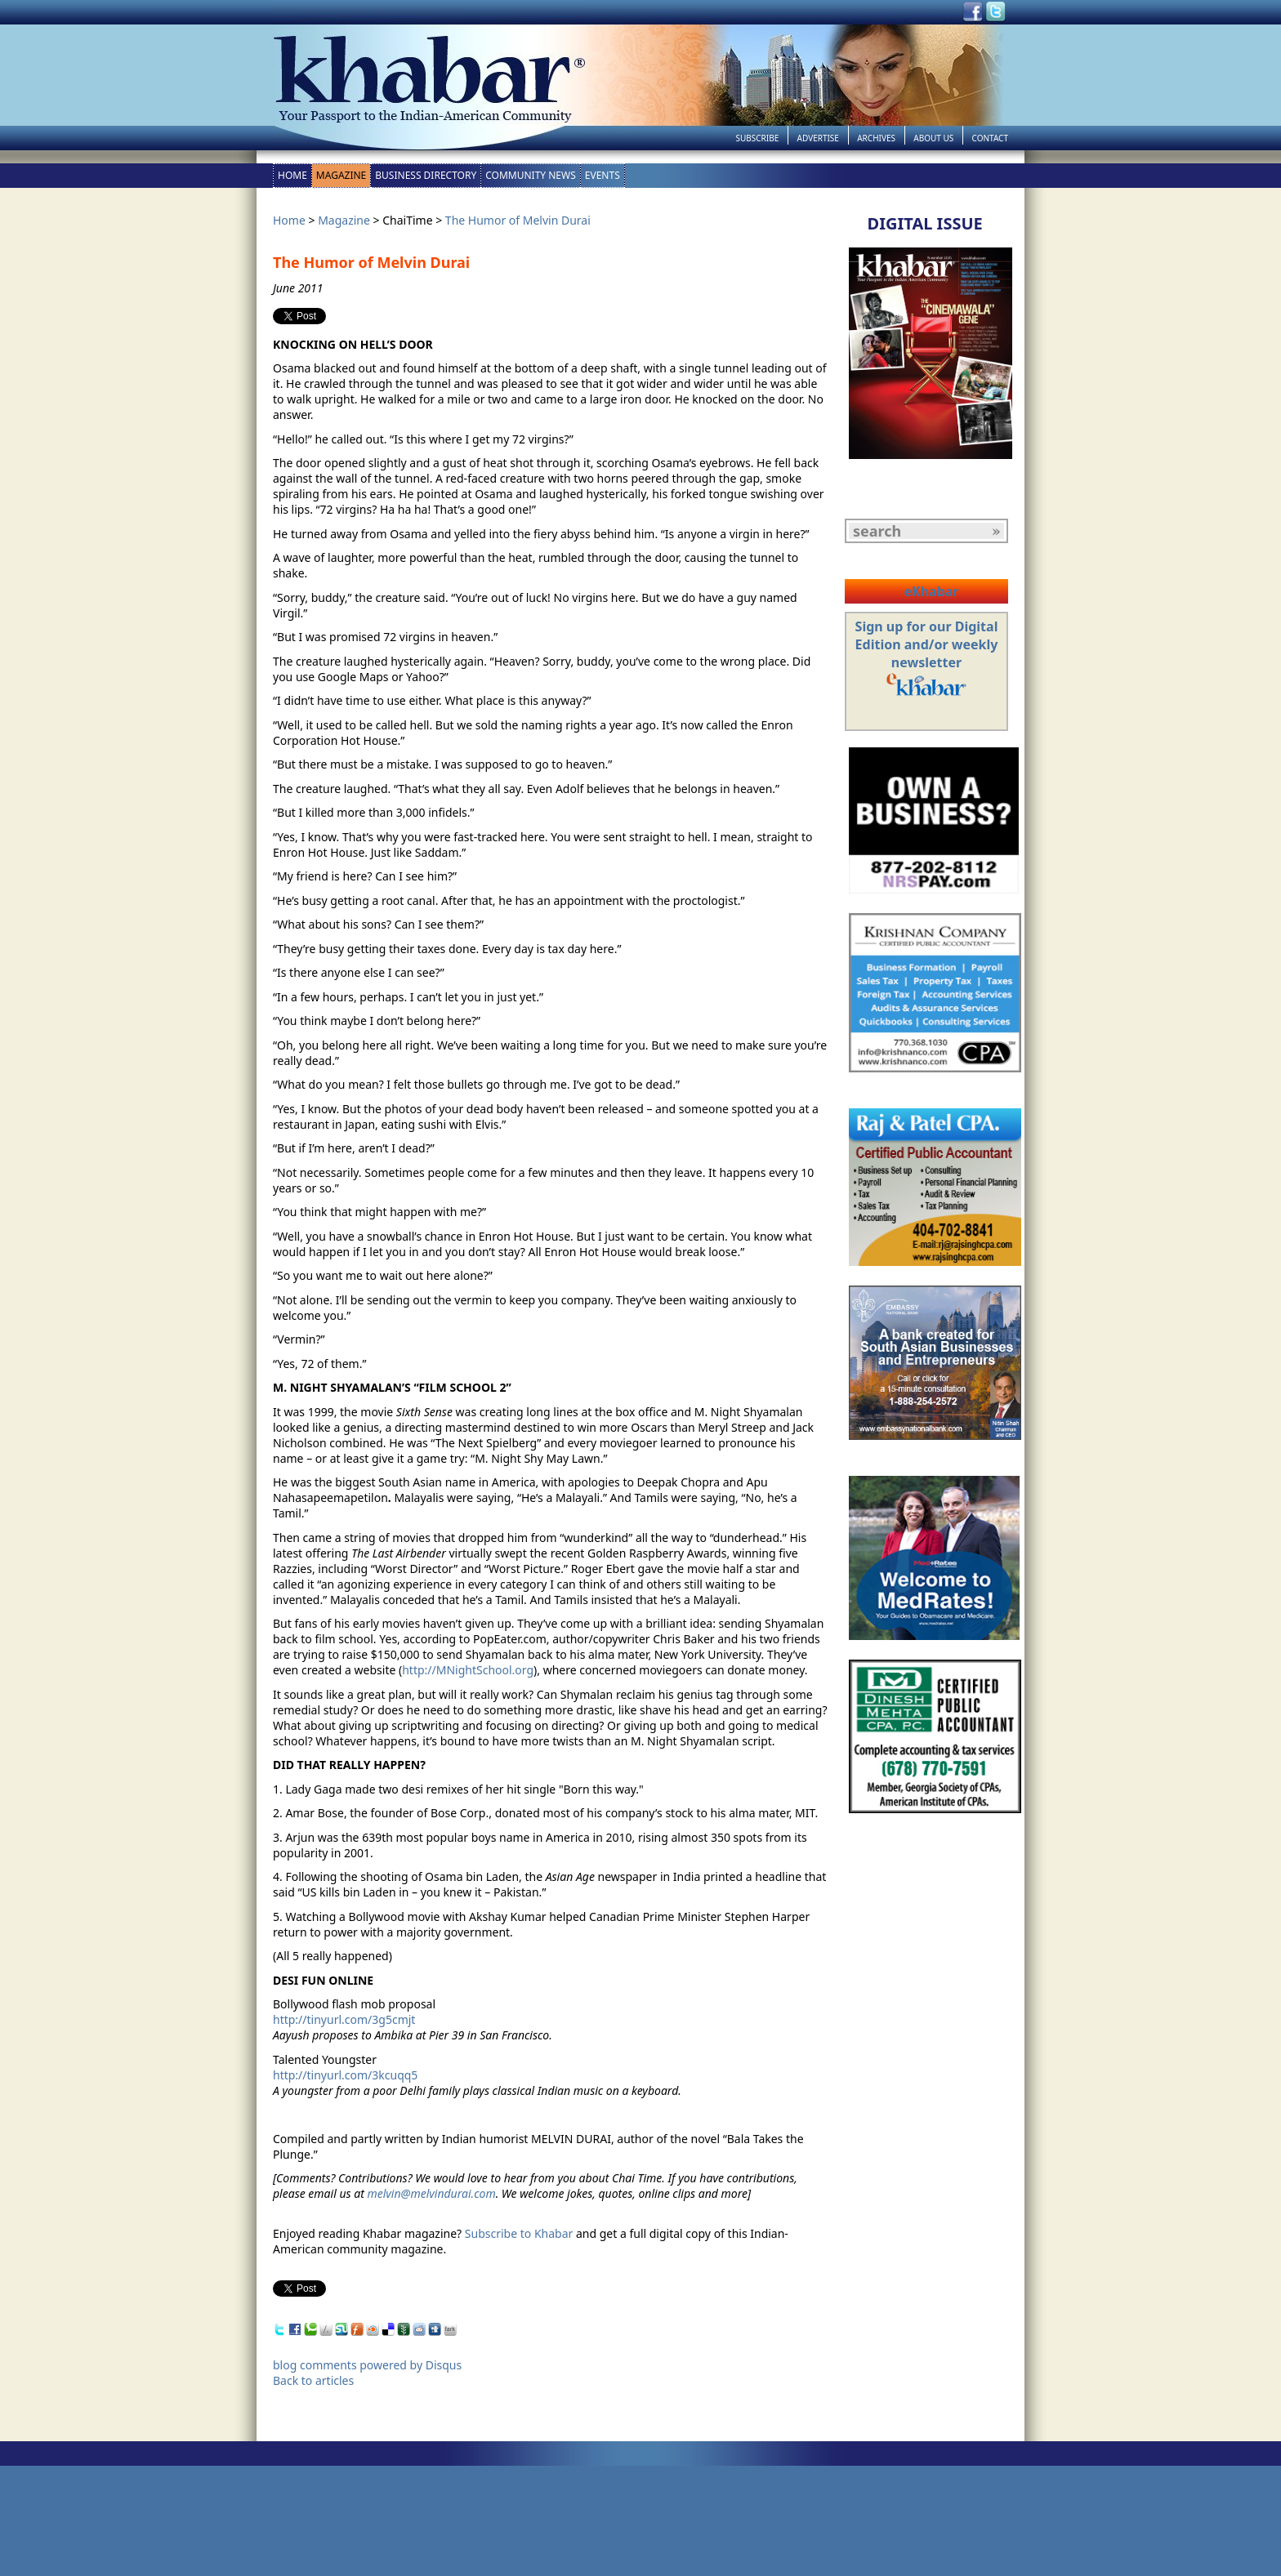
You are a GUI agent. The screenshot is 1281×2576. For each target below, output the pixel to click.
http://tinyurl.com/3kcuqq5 (345, 2075)
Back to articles (313, 2380)
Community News (530, 175)
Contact (990, 138)
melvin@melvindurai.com (431, 2193)
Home (292, 175)
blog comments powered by (367, 2365)
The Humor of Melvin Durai (518, 220)
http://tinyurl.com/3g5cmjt (344, 2019)
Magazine (341, 175)
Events (602, 175)
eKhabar (931, 591)
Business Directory (425, 175)
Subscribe (757, 138)
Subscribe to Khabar (519, 2233)
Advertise (818, 138)
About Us (933, 138)
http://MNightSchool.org (467, 1670)
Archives (876, 138)
